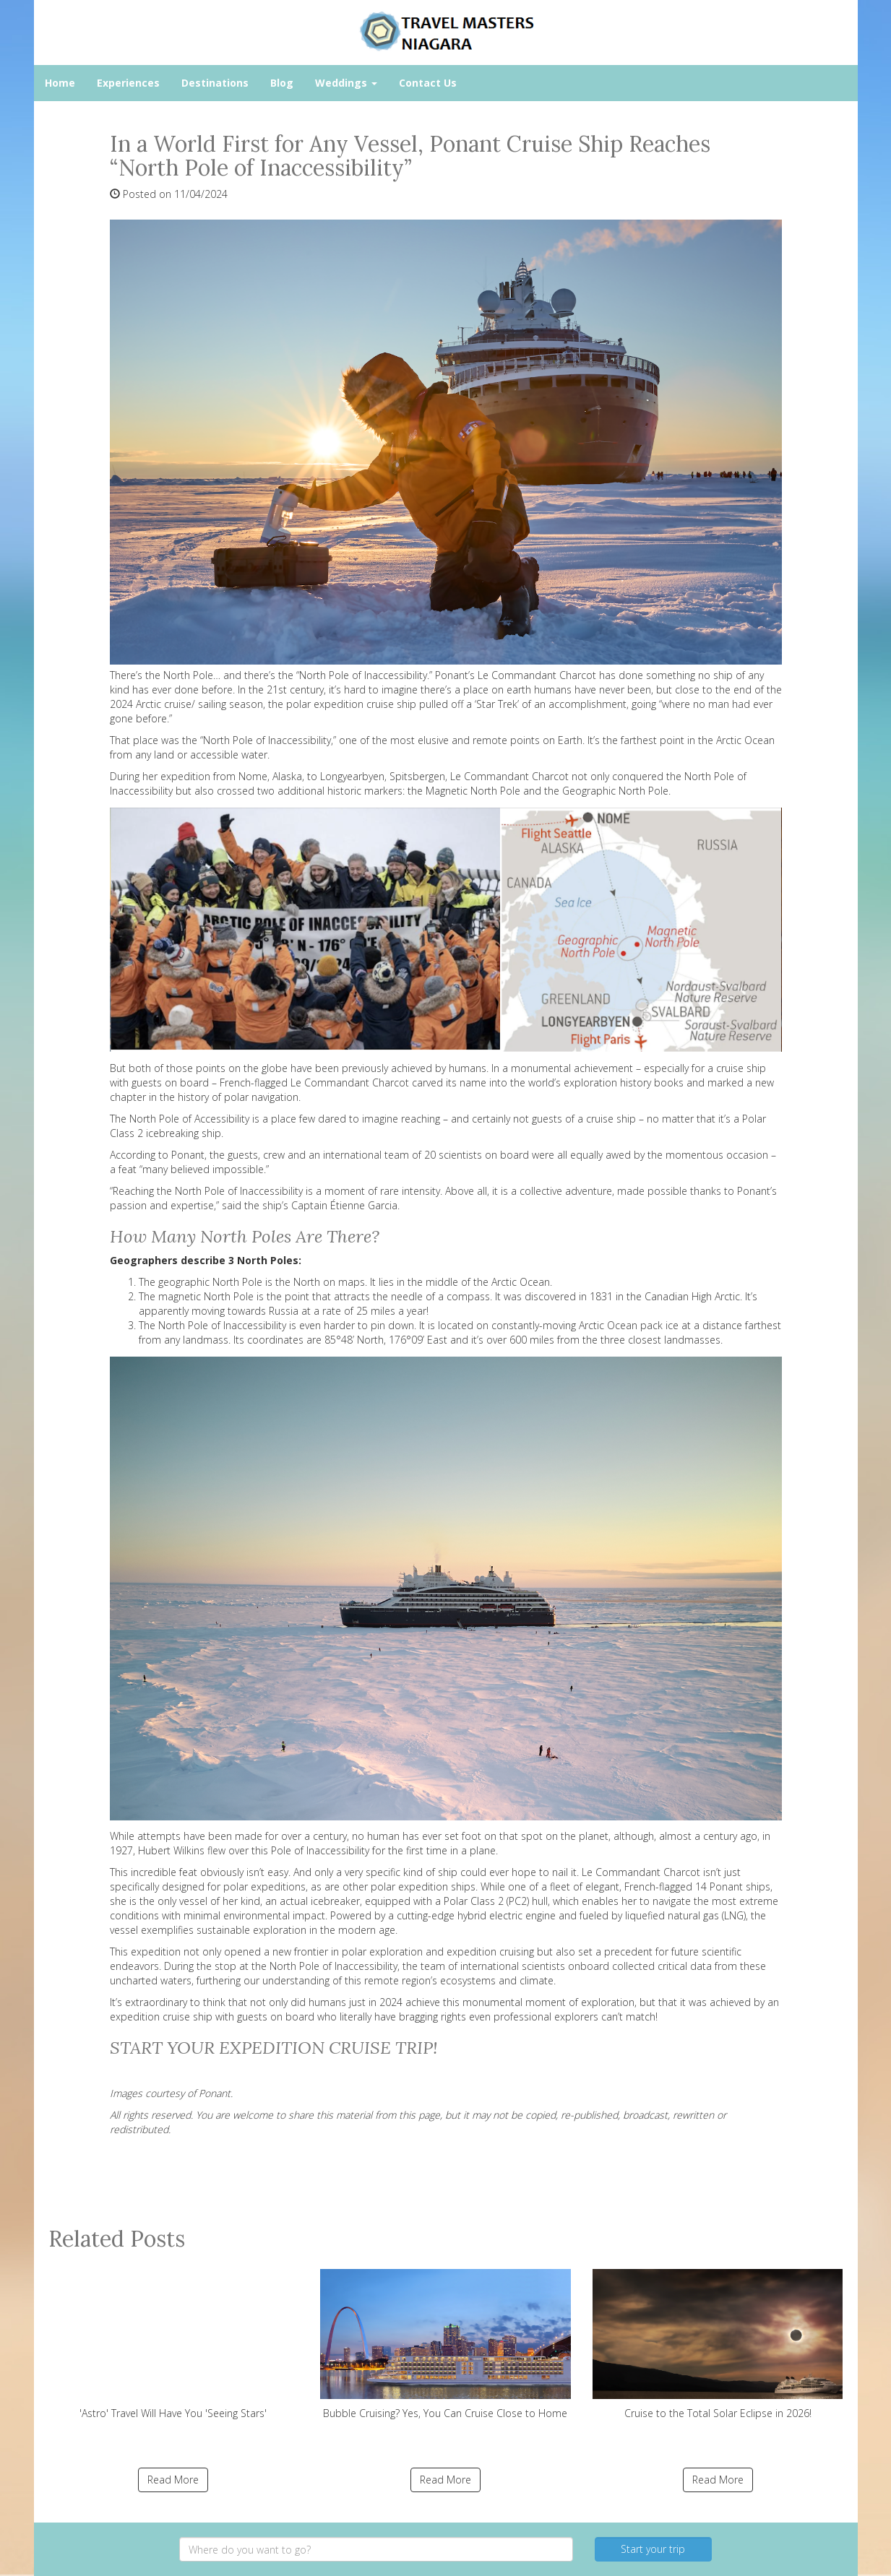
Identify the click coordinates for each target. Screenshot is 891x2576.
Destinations (215, 83)
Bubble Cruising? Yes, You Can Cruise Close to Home (445, 2344)
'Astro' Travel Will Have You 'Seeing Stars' (173, 2344)
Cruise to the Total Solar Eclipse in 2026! (718, 2344)
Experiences (128, 83)
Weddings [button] (346, 83)
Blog (281, 83)
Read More (173, 2479)
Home (60, 83)
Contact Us (428, 83)
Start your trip (653, 2549)
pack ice (659, 1325)
